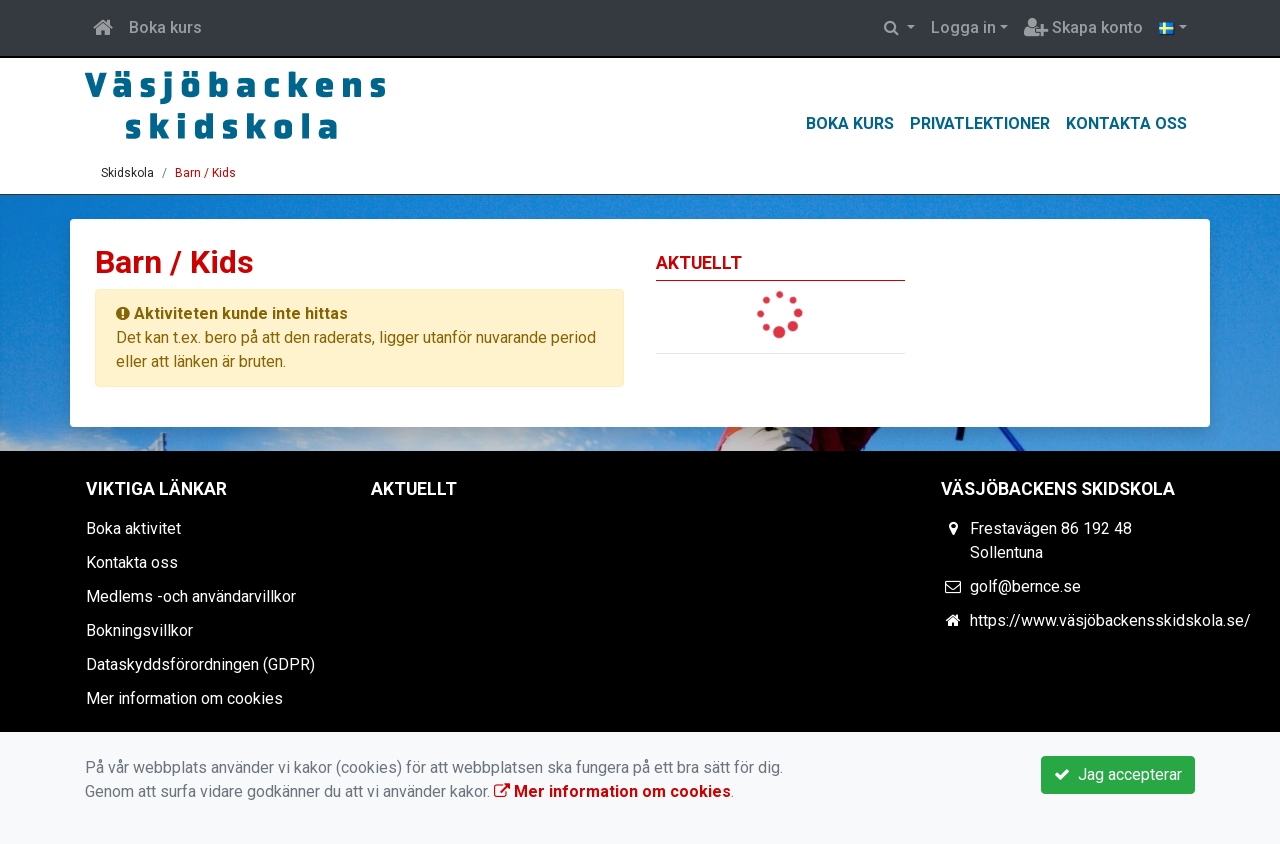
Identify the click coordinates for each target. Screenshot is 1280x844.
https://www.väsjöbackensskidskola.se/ (1110, 620)
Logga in (963, 27)
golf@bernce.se (1025, 586)
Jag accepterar (1118, 774)
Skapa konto (1083, 27)
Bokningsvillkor (139, 630)
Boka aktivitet (133, 528)
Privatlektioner (980, 123)
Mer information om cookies (184, 698)
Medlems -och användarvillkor (191, 596)
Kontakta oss (1126, 123)
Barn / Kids (205, 173)
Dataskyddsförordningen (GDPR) (200, 664)
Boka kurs (165, 27)
